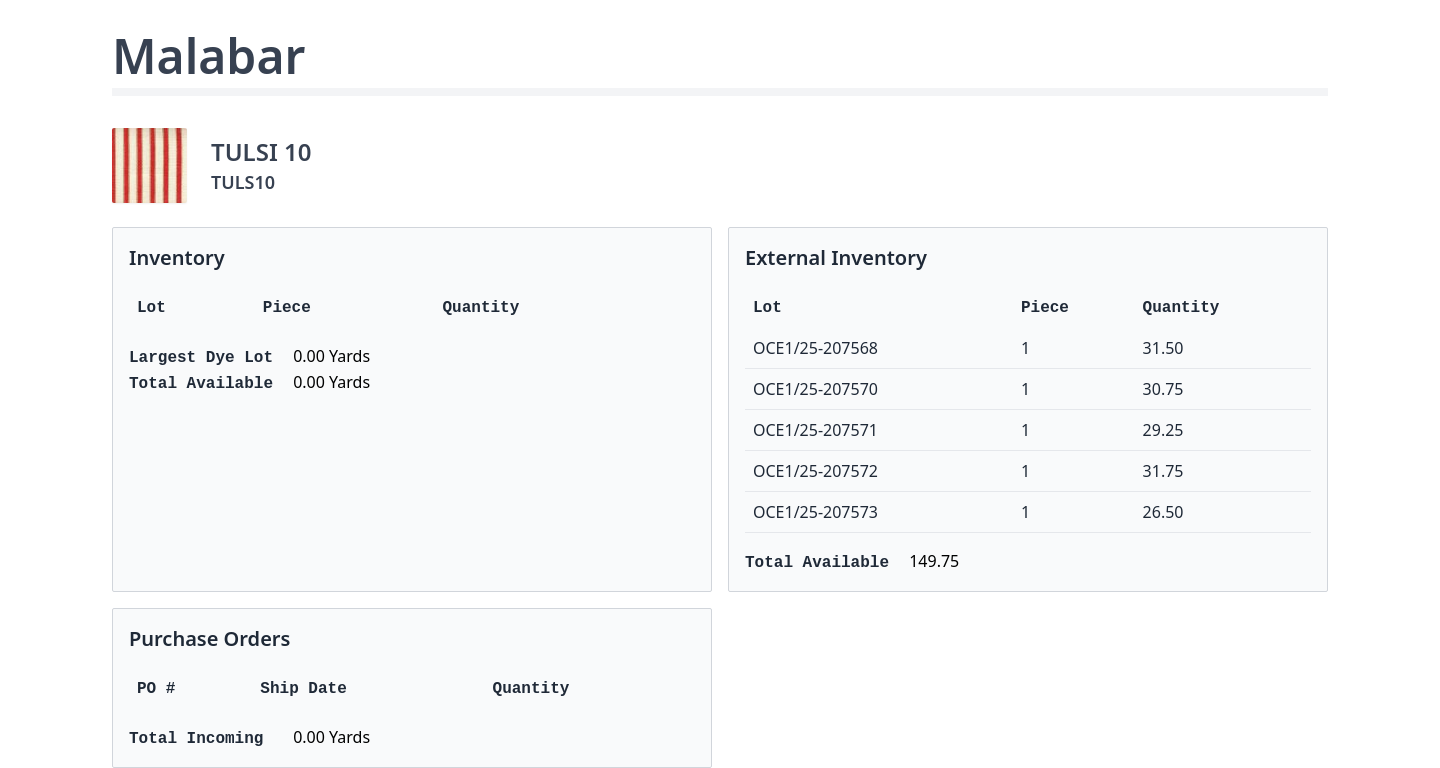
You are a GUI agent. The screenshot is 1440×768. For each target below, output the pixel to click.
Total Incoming (196, 739)
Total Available (201, 384)
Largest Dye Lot (201, 358)
